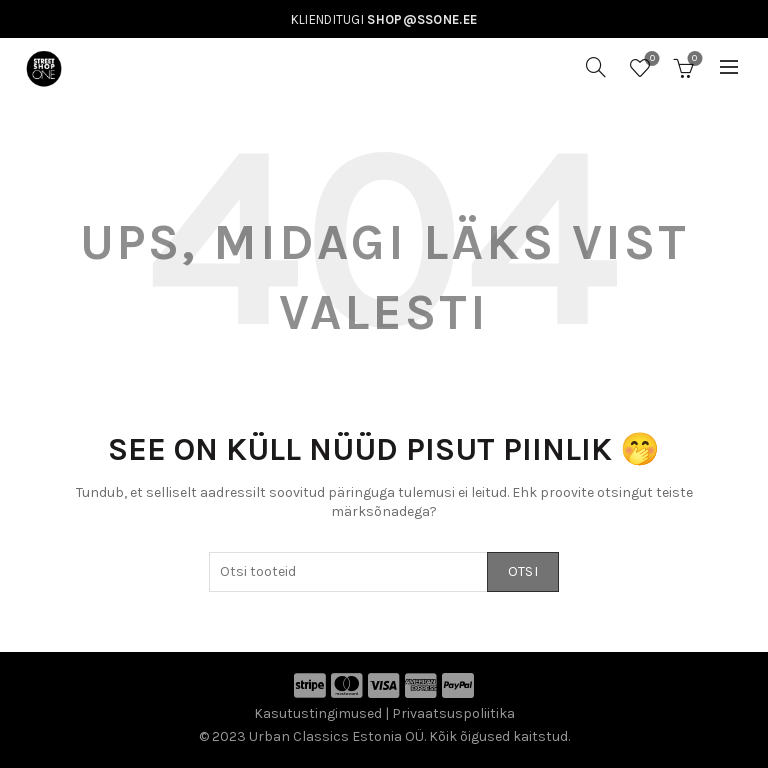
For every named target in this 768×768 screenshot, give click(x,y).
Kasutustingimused (318, 713)
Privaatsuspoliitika (453, 713)
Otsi (523, 571)
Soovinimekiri (650, 59)
